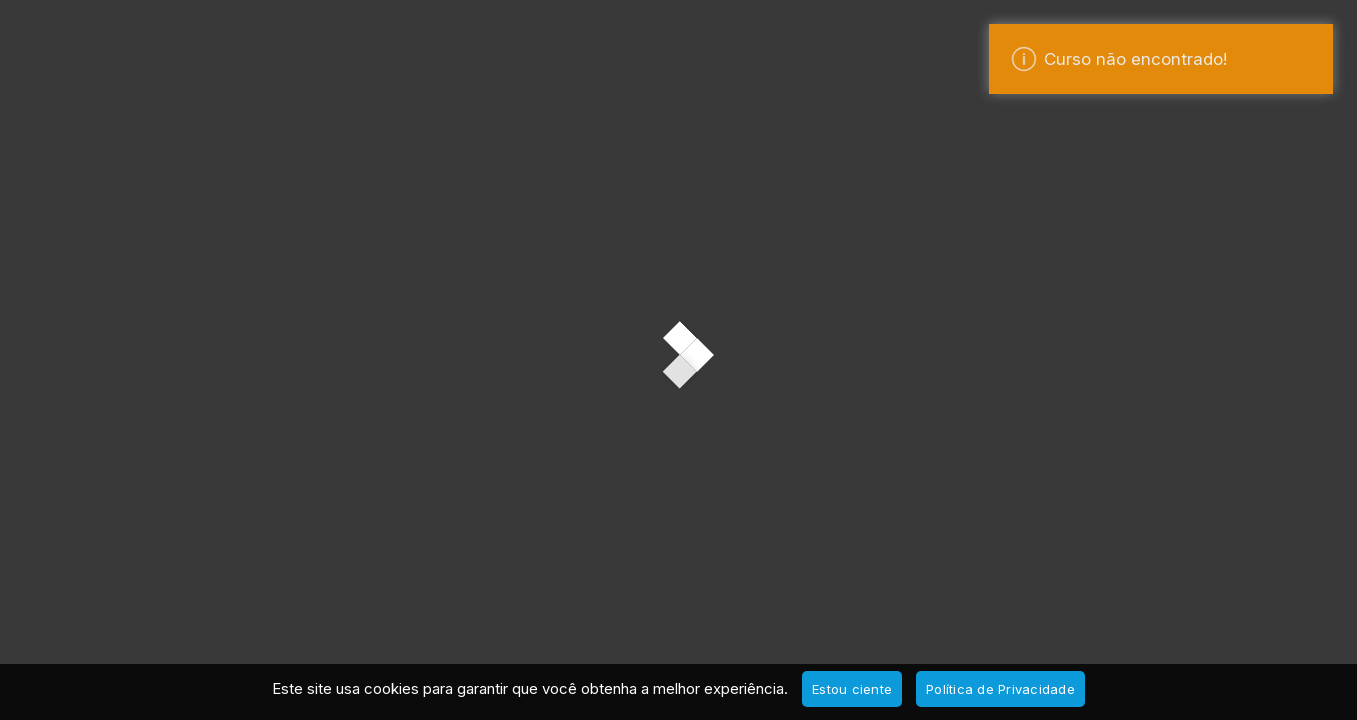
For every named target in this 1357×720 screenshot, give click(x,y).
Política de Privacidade (1000, 689)
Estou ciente (852, 689)
